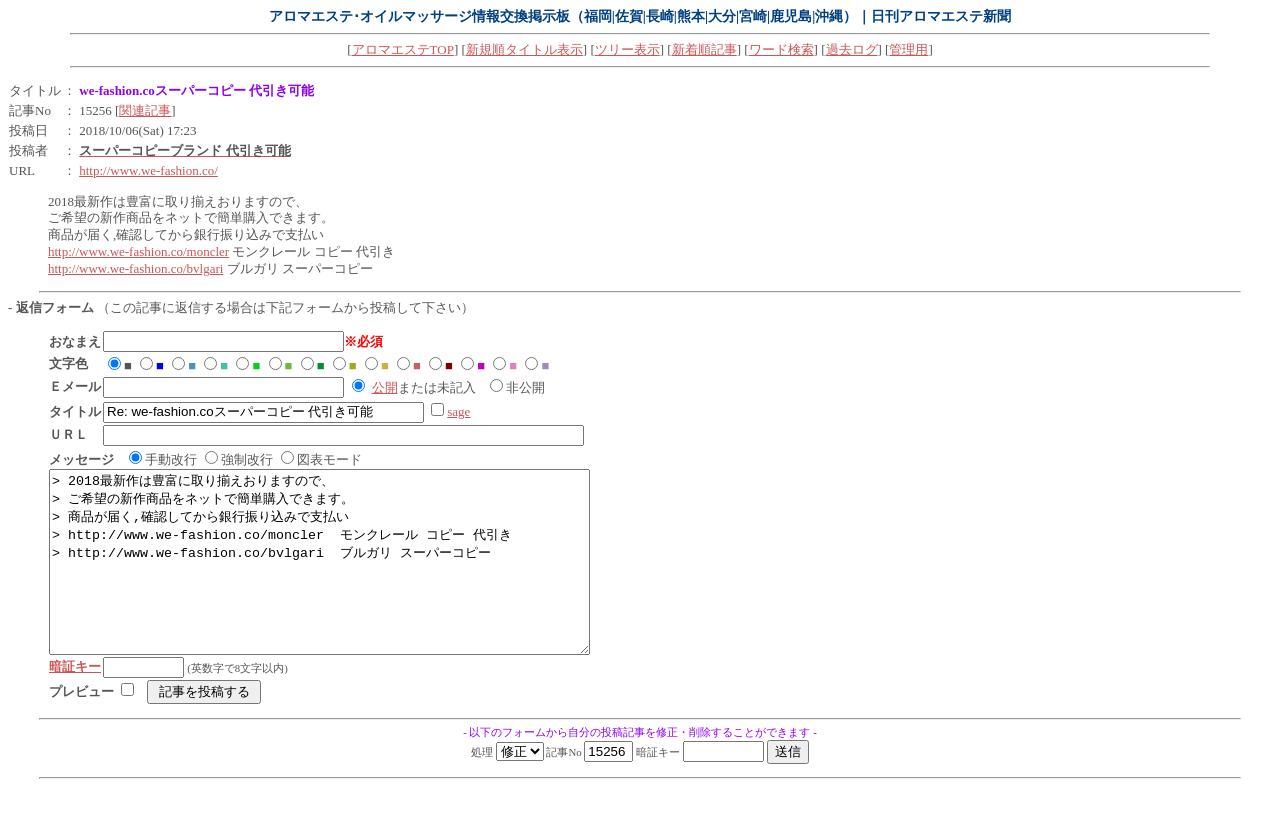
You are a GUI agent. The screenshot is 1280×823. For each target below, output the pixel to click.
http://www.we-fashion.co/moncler (138, 251)
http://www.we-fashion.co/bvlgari (135, 268)
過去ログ (852, 49)
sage (458, 411)
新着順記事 (704, 49)
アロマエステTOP (403, 49)
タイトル (35, 90)
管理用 (908, 49)
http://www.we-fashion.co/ (148, 170)
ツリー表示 (627, 49)
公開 (385, 387)
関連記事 (145, 110)
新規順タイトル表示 (524, 49)
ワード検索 (781, 49)
